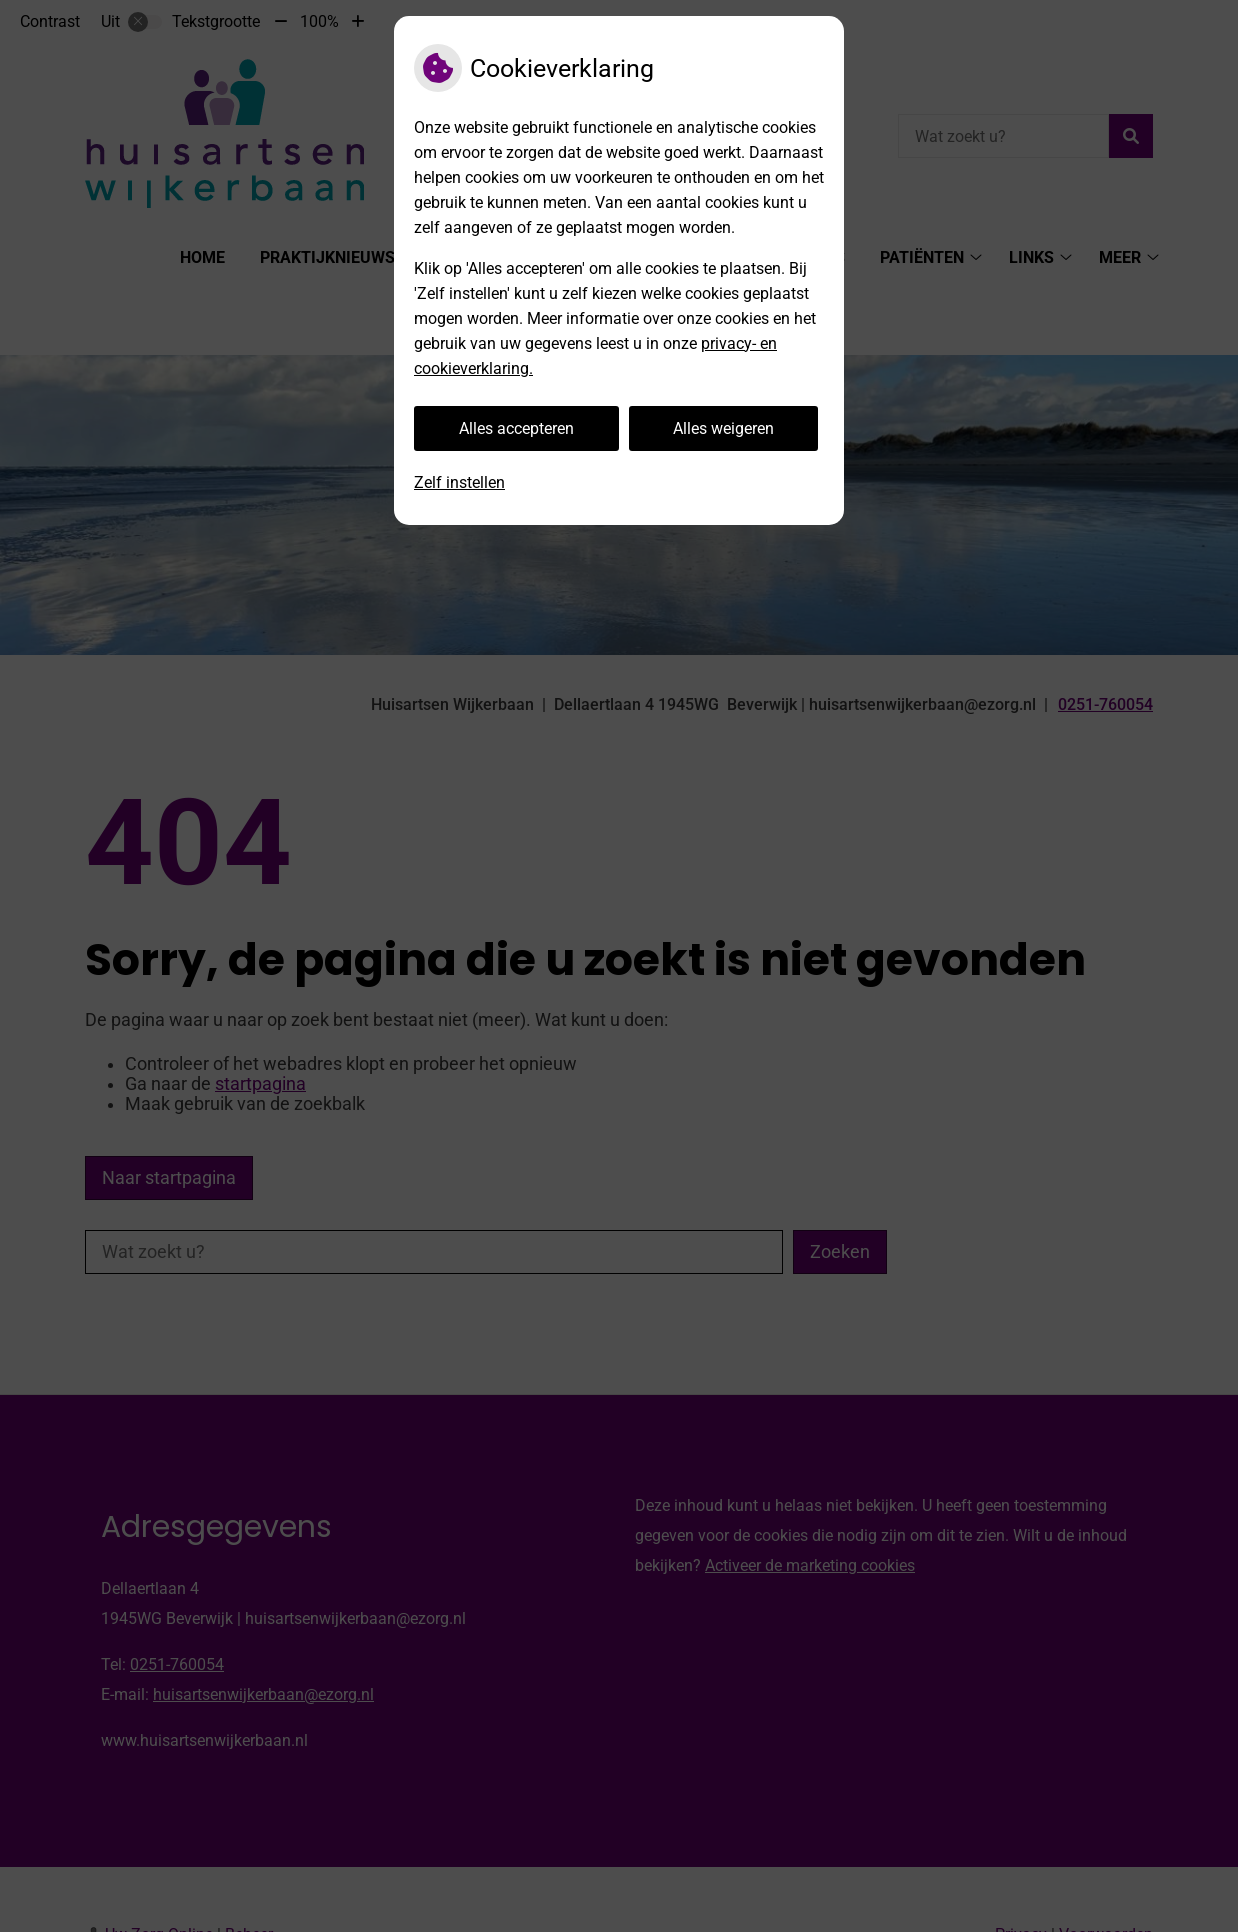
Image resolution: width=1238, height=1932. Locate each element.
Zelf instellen (459, 482)
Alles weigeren (723, 428)
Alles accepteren (516, 428)
